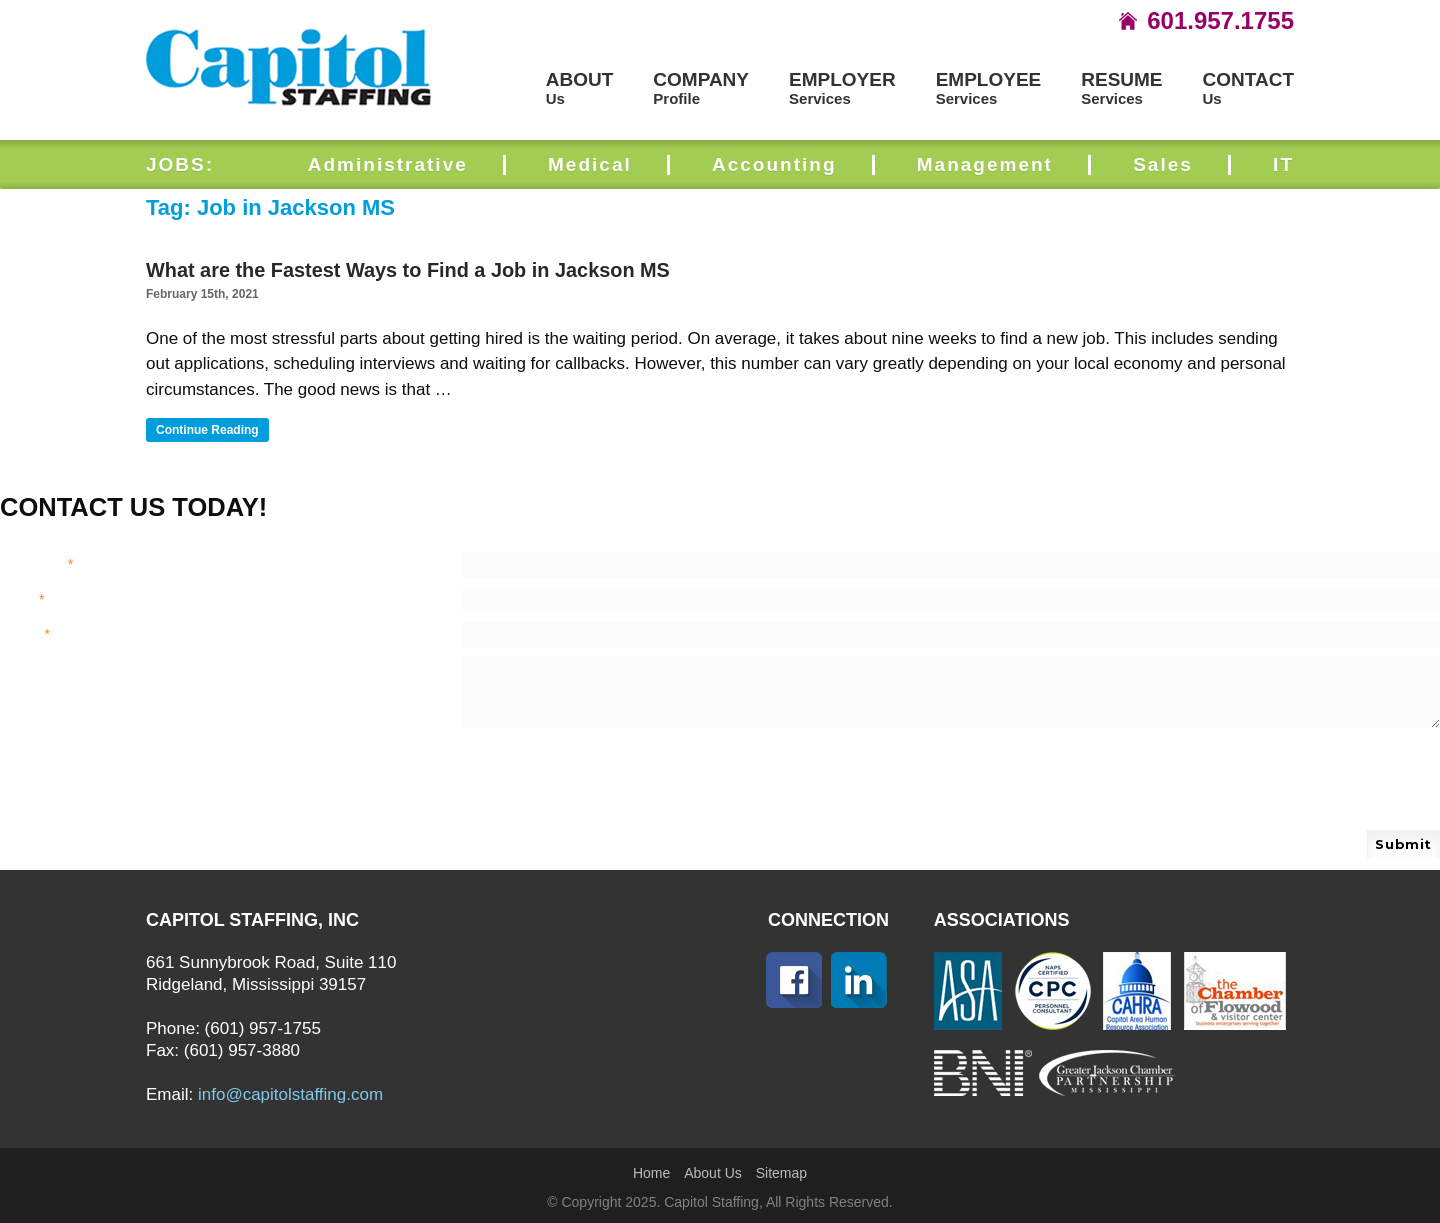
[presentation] (552, 767)
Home (651, 1173)
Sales (1163, 164)
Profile (701, 88)
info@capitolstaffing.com (290, 1094)
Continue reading (212, 431)
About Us (713, 1173)
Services (842, 88)
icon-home (1128, 21)
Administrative (388, 164)
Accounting (774, 164)
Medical (590, 164)
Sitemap (781, 1173)
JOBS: (180, 164)
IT (1283, 164)
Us (580, 88)
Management (985, 164)
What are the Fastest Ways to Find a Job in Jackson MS (408, 270)
